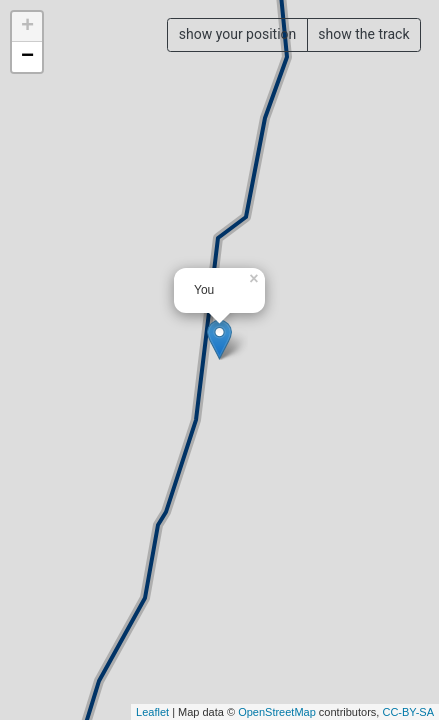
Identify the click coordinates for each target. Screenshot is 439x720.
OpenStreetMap (277, 712)
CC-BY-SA (408, 712)
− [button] (27, 57)
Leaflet (152, 712)
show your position (238, 34)
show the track (363, 34)
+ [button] (27, 27)
